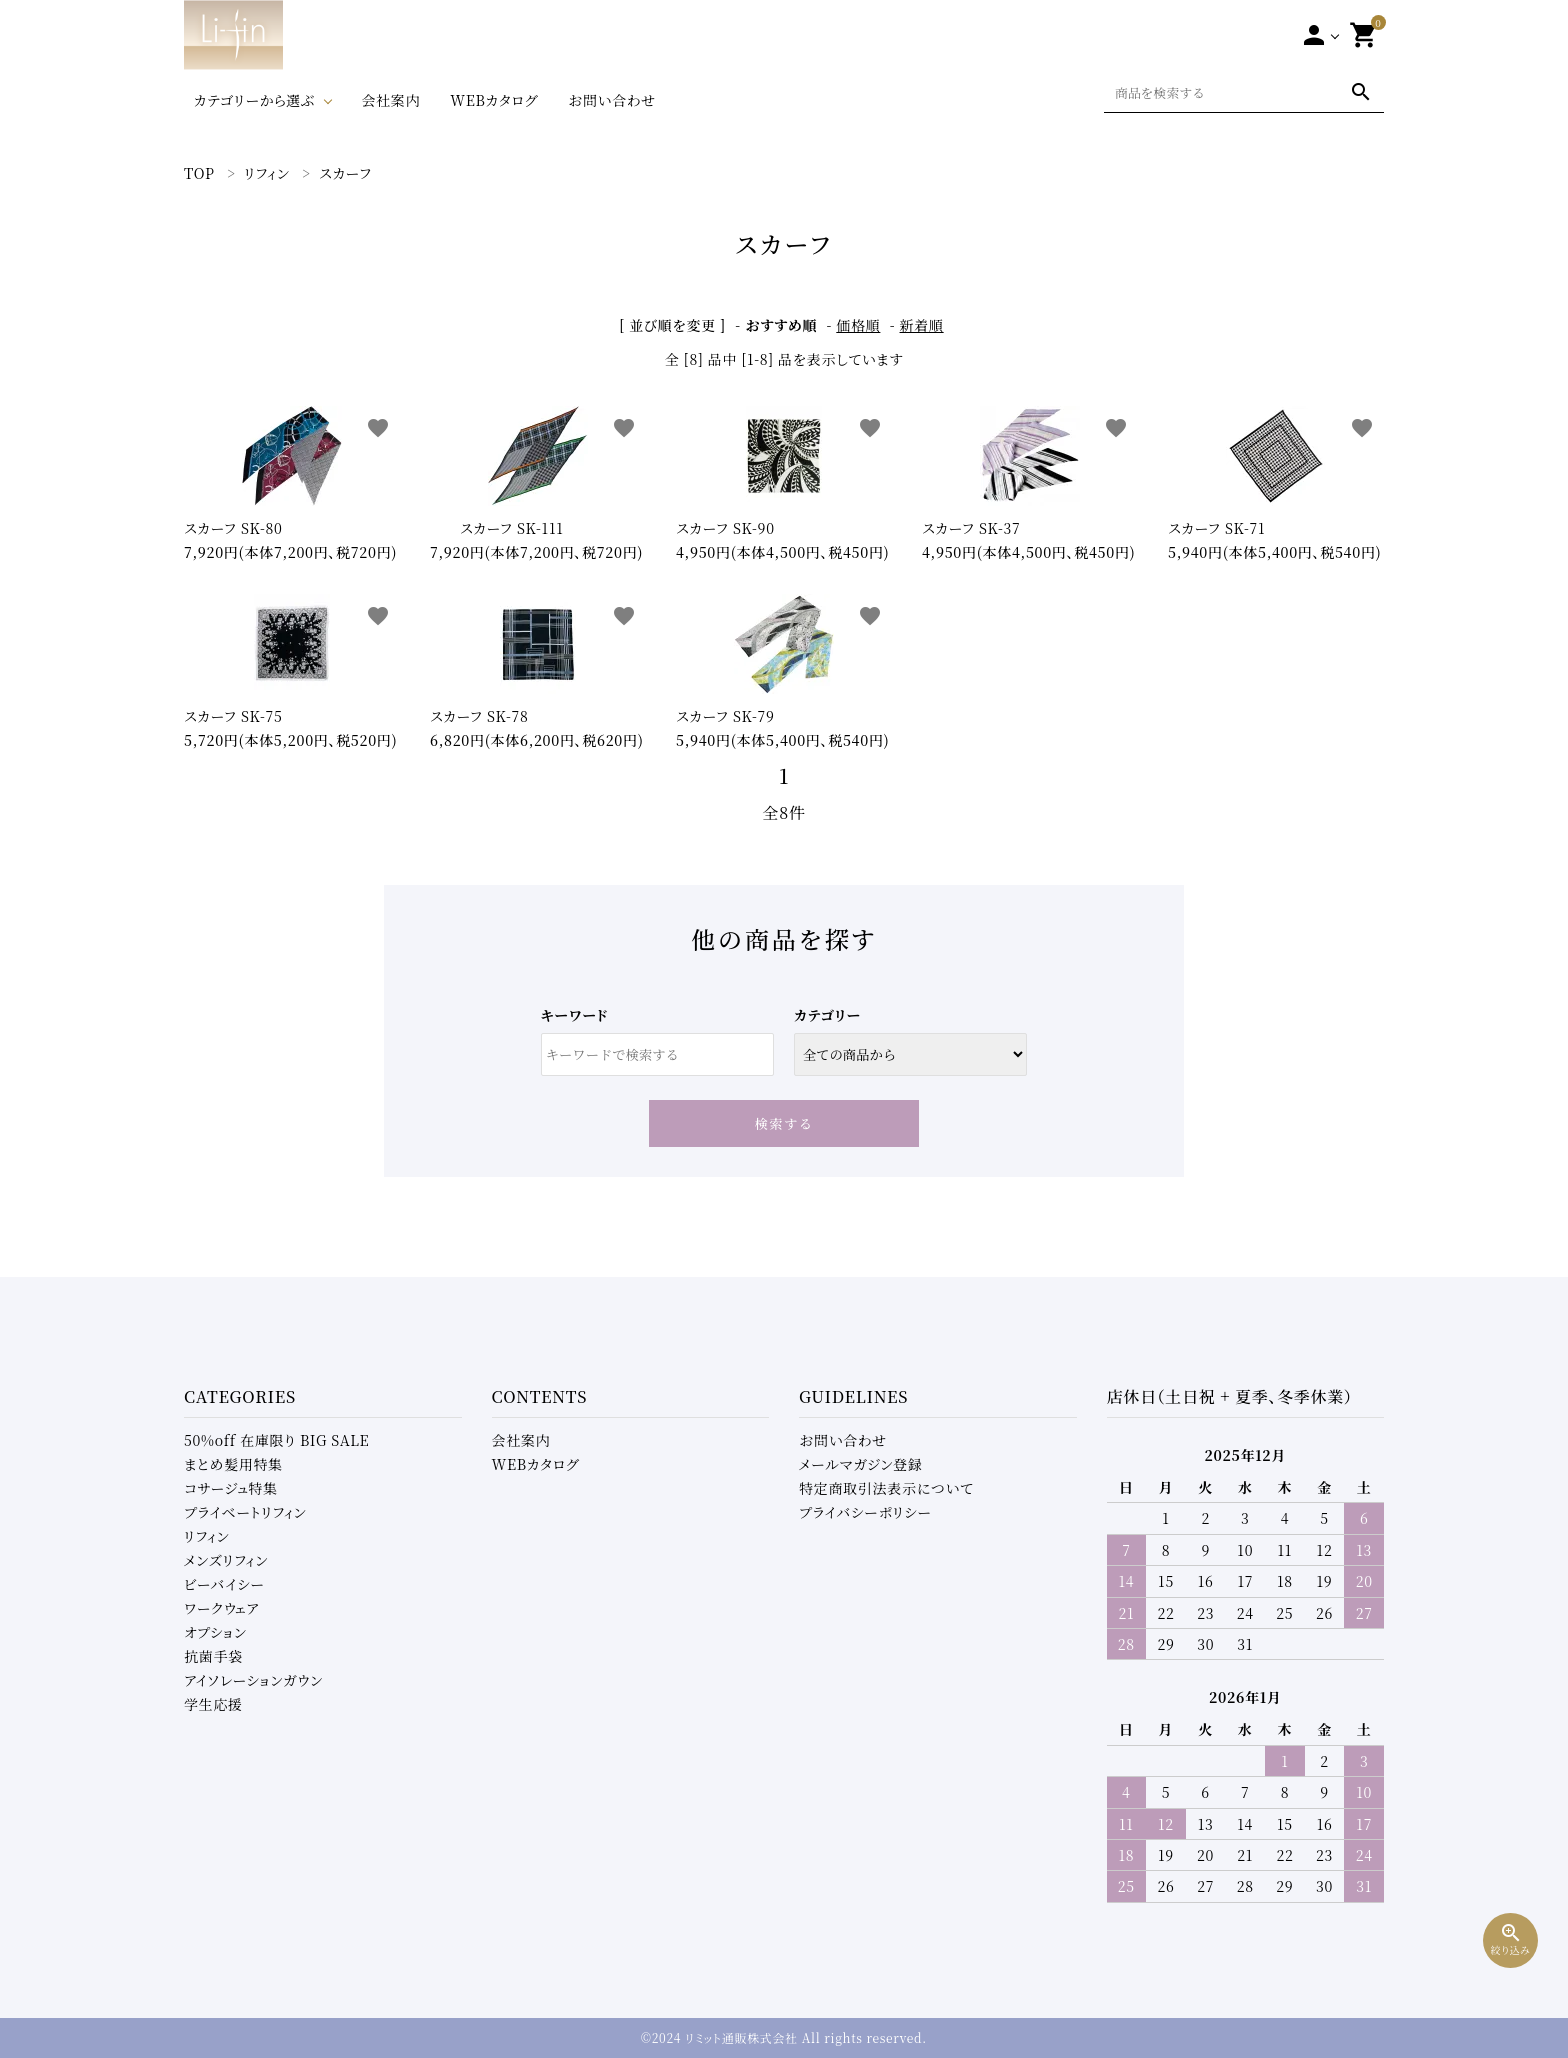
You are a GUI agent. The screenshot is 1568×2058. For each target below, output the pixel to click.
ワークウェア (221, 1608)
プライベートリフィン (245, 1512)
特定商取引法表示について (886, 1488)
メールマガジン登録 (861, 1464)
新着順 (922, 325)
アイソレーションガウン (253, 1680)
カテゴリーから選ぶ (254, 100)
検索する (784, 1123)
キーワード (574, 1015)
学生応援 (213, 1704)
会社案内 (390, 100)
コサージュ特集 (231, 1488)
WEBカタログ (494, 100)
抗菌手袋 (213, 1656)
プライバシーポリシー (865, 1512)
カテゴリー (827, 1015)
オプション (215, 1632)
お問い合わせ (612, 100)
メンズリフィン (226, 1560)
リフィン (206, 1536)
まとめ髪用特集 (233, 1464)
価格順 (858, 325)
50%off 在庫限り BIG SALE (276, 1440)
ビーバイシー (224, 1584)
